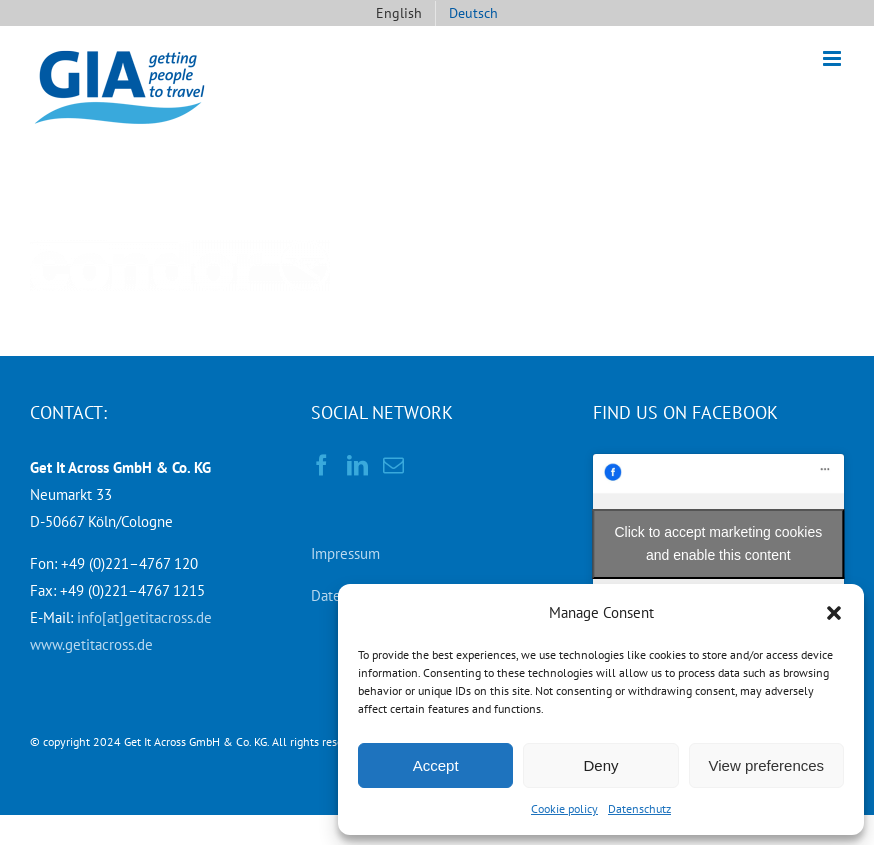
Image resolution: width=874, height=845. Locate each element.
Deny (600, 765)
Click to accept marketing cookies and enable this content (718, 543)
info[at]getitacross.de (144, 617)
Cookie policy (564, 808)
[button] (834, 613)
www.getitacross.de (91, 644)
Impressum (345, 553)
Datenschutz (639, 808)
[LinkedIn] (357, 465)
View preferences (767, 765)
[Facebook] (321, 465)
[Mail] (393, 465)
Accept (436, 765)
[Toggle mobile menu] (833, 58)
